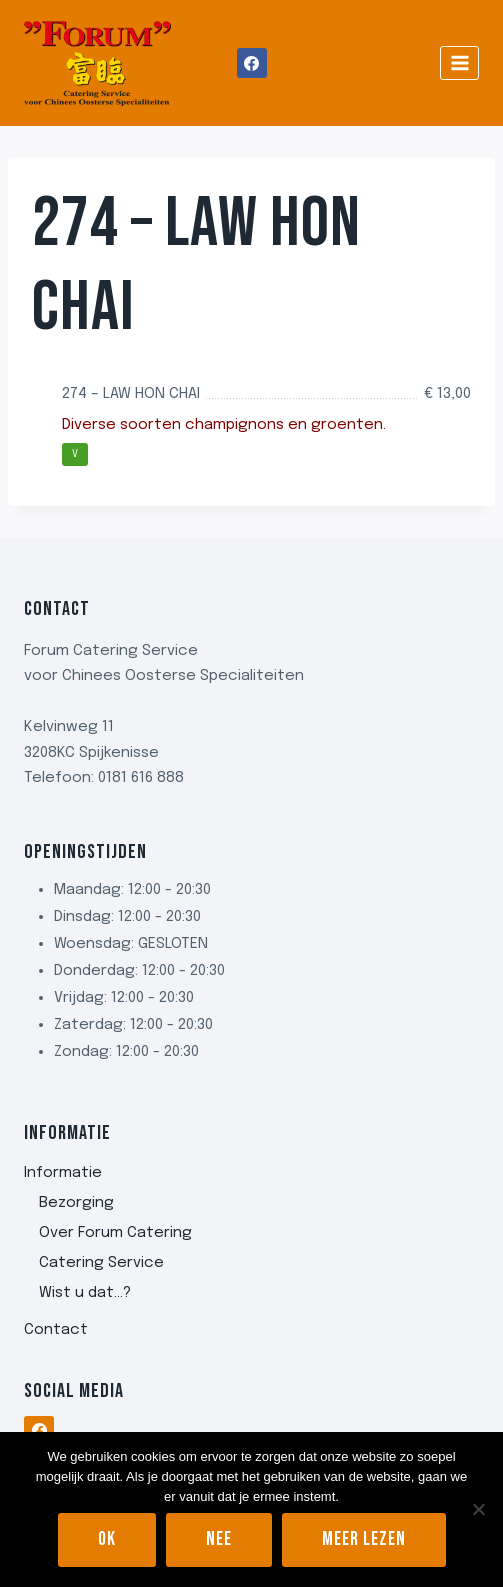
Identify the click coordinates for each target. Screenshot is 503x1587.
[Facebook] (252, 63)
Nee (219, 1539)
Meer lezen (364, 1539)
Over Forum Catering (115, 1233)
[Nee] (478, 1509)
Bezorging (76, 1203)
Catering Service (101, 1263)
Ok (107, 1539)
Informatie (63, 1173)
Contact (56, 1330)
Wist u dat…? (85, 1293)
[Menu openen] (459, 62)
